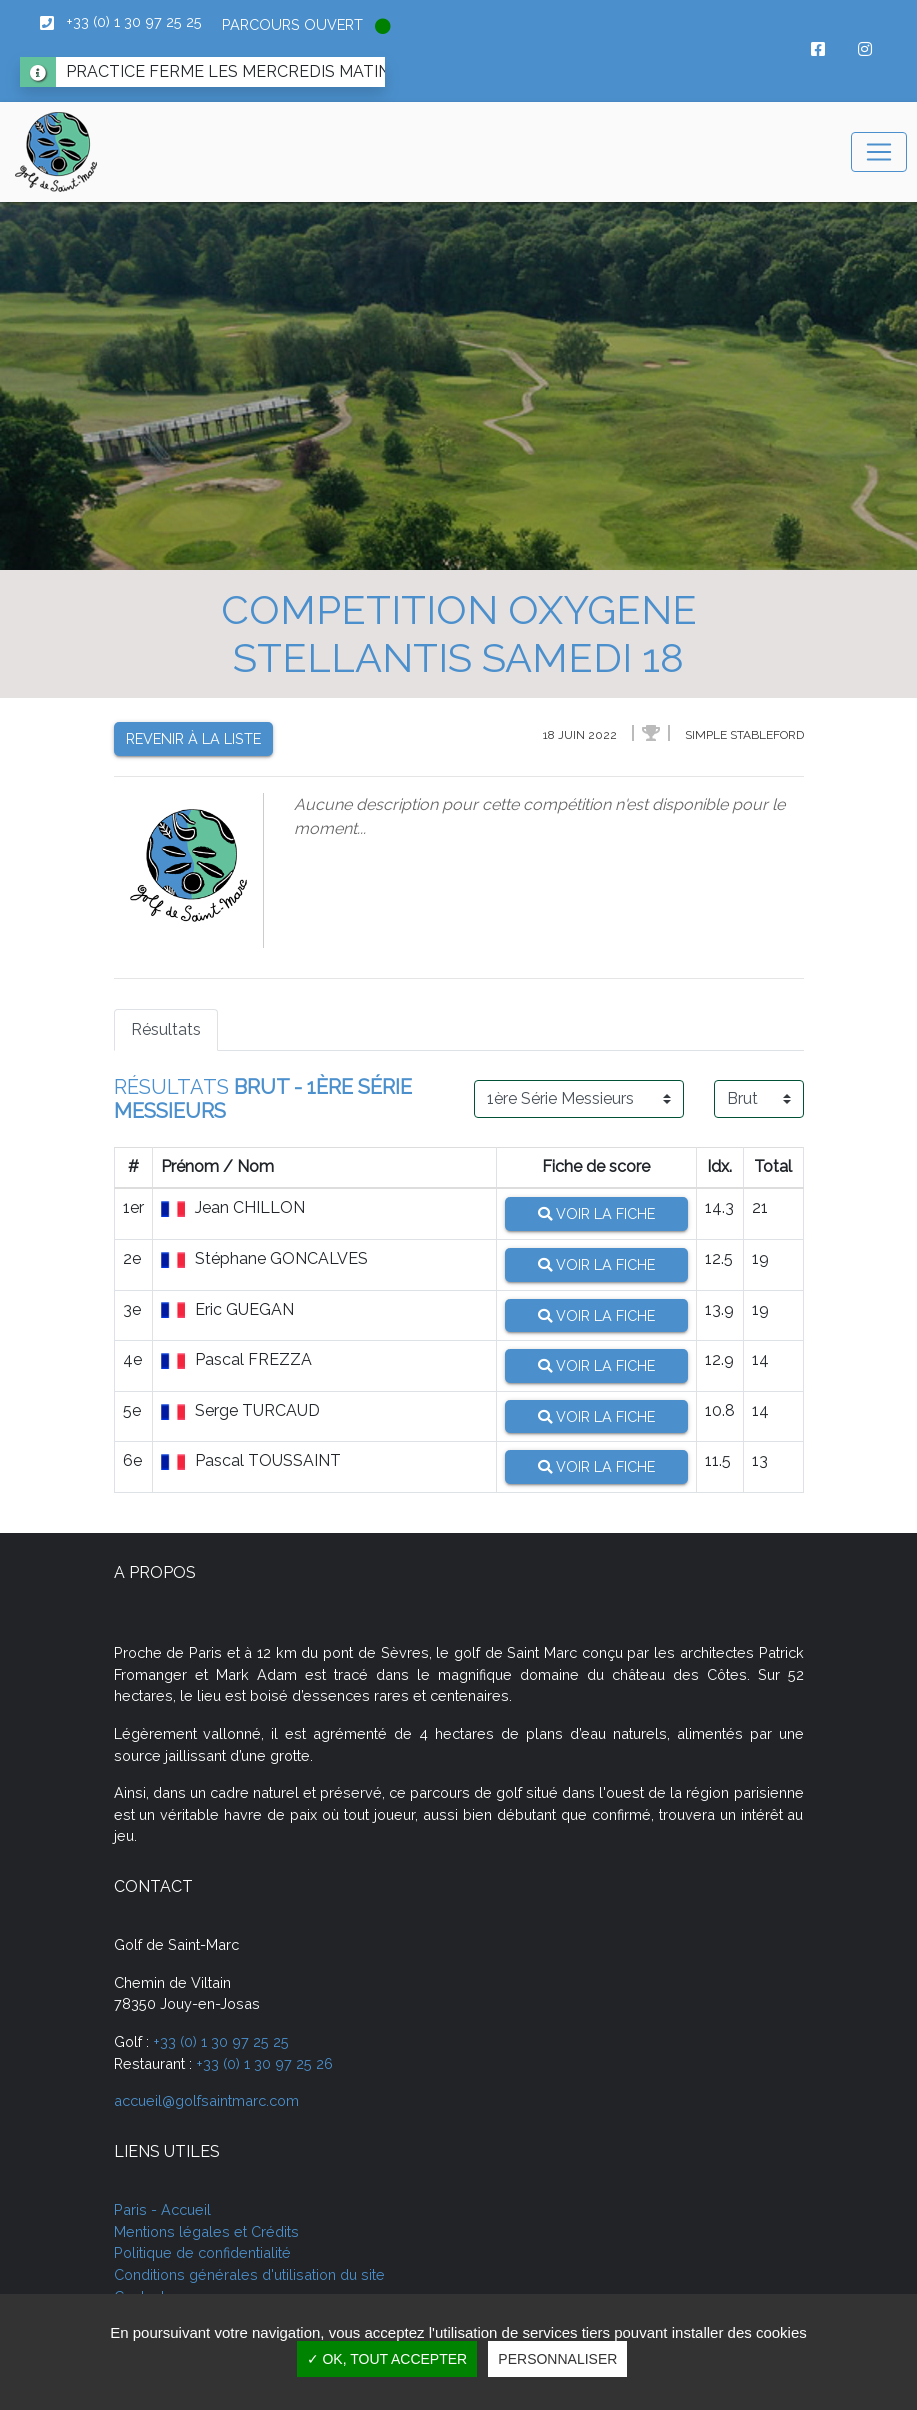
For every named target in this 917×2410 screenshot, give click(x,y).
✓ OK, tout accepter (387, 2359)
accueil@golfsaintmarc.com (206, 2100)
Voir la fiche (596, 1213)
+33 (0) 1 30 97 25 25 (221, 2041)
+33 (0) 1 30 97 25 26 (264, 2063)
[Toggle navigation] (879, 152)
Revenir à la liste (193, 738)
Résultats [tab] (166, 1029)
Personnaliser (557, 2359)
